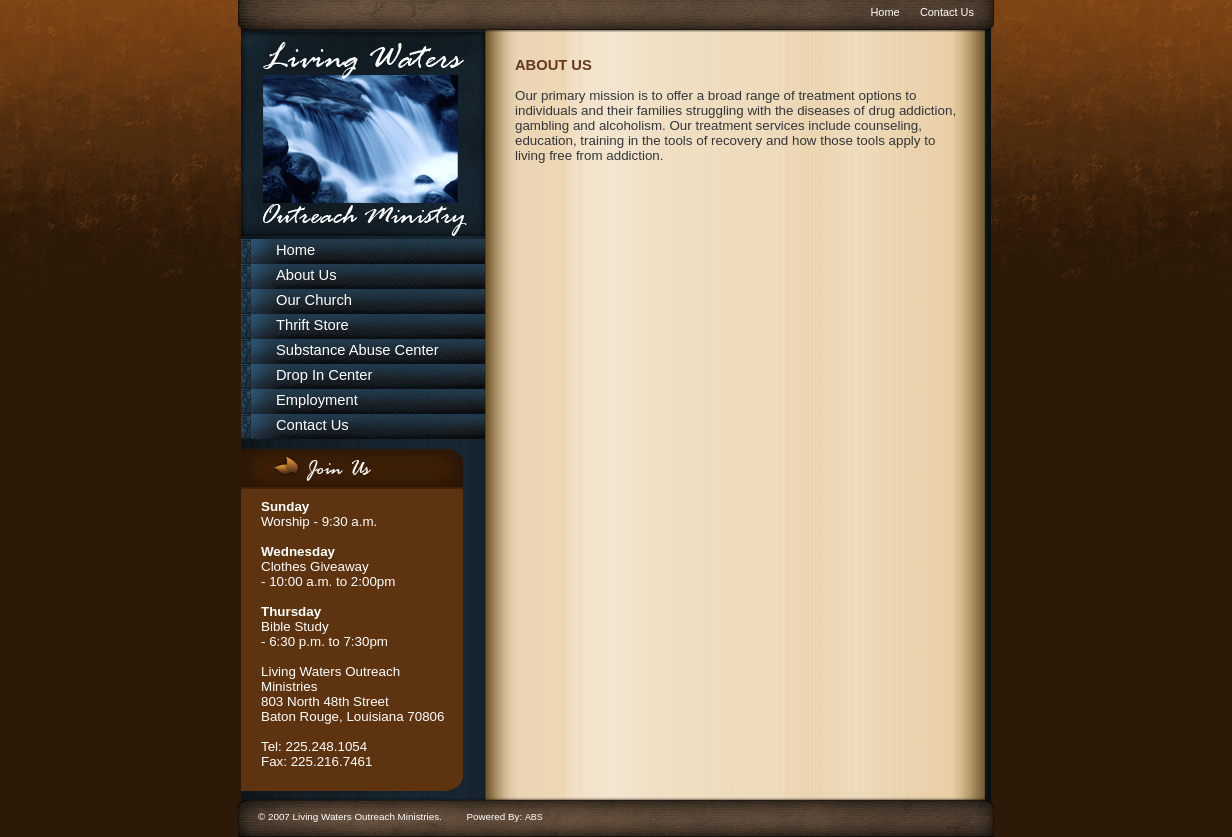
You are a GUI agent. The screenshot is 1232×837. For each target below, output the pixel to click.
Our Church (314, 300)
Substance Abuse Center (357, 350)
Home (884, 12)
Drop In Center (324, 375)
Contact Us (947, 12)
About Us (306, 275)
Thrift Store (312, 325)
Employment (317, 400)
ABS (534, 817)
